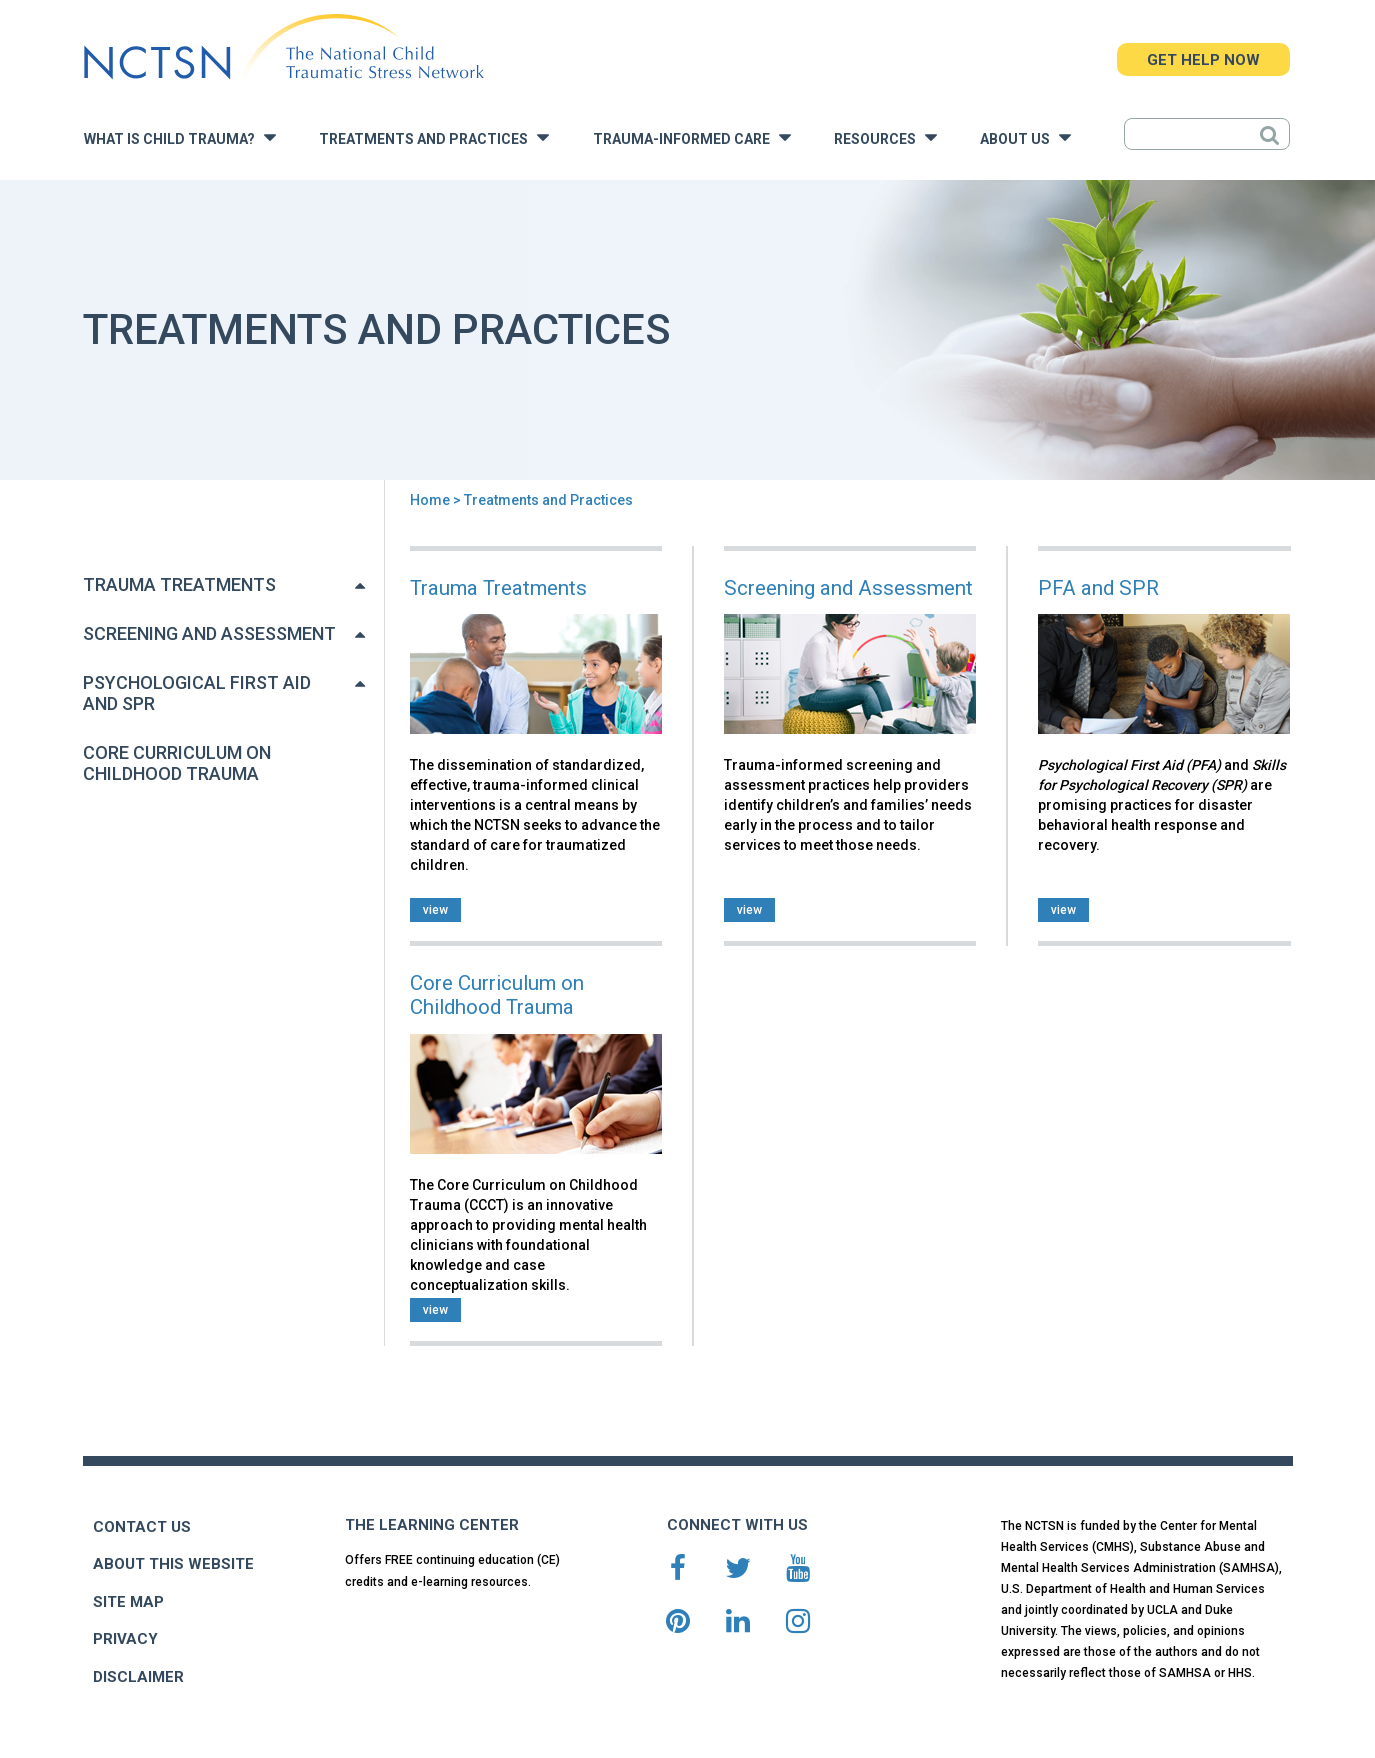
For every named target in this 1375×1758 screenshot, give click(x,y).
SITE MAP (128, 1602)
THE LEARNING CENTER (432, 1525)
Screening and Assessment (209, 633)
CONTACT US (142, 1527)
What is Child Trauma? (180, 137)
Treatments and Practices (434, 137)
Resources (885, 137)
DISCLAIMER (138, 1677)
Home (430, 500)
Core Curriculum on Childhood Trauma (177, 763)
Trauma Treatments (179, 584)
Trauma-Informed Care (692, 137)
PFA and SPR (1098, 588)
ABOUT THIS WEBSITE (173, 1564)
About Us (1025, 137)
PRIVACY (125, 1639)
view (435, 910)
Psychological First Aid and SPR (197, 693)
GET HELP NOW (1203, 60)
